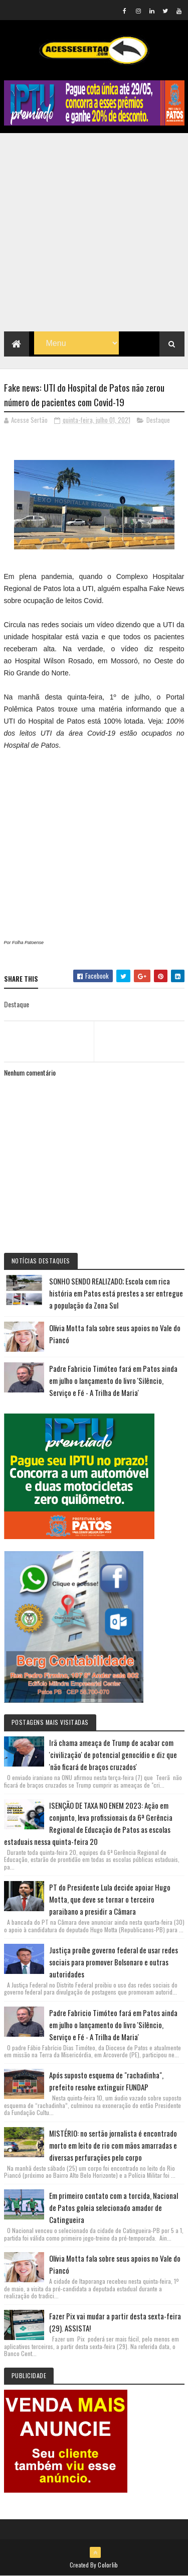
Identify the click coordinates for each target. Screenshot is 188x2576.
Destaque (158, 420)
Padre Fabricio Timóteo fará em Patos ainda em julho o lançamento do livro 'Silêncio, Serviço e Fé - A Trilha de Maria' (113, 1380)
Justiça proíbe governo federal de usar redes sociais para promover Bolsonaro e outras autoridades (113, 1961)
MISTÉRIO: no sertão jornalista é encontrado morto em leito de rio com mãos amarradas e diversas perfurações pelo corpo (113, 2145)
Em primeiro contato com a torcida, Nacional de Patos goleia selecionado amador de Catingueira (113, 2207)
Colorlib (108, 2564)
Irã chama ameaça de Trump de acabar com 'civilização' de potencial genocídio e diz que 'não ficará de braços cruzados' (113, 1754)
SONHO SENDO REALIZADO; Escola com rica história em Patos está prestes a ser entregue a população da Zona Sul (116, 1293)
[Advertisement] (94, 232)
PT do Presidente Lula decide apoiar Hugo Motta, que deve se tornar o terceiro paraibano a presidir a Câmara (109, 1899)
